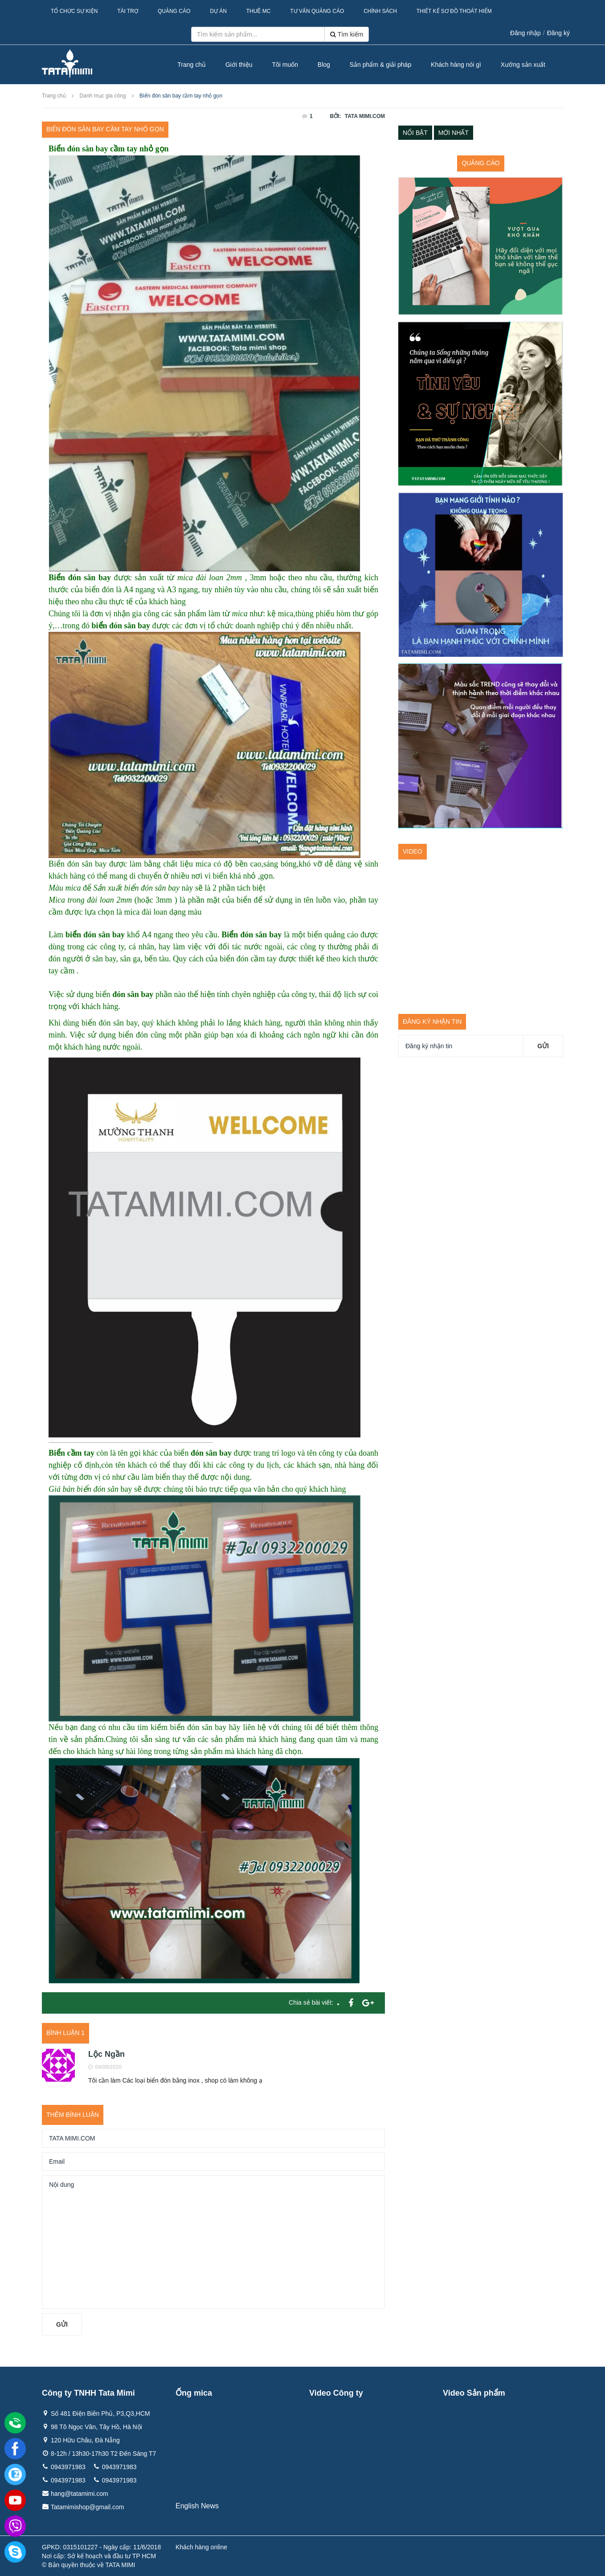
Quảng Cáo (174, 11)
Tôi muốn (285, 64)
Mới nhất (453, 132)
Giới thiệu (239, 64)
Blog (324, 64)
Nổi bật (415, 132)
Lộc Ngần (106, 2054)
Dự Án (218, 11)
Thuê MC (258, 11)
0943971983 (68, 2466)
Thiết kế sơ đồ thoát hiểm (454, 11)
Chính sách (380, 11)
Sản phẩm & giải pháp (380, 64)
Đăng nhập (525, 33)
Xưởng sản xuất (523, 64)
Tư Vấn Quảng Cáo (317, 11)
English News (197, 2506)
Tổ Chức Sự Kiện (74, 11)
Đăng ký (558, 33)
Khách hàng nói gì (456, 64)
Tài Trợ (127, 11)
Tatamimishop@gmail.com (87, 2507)
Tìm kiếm (346, 34)
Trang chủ (191, 64)
